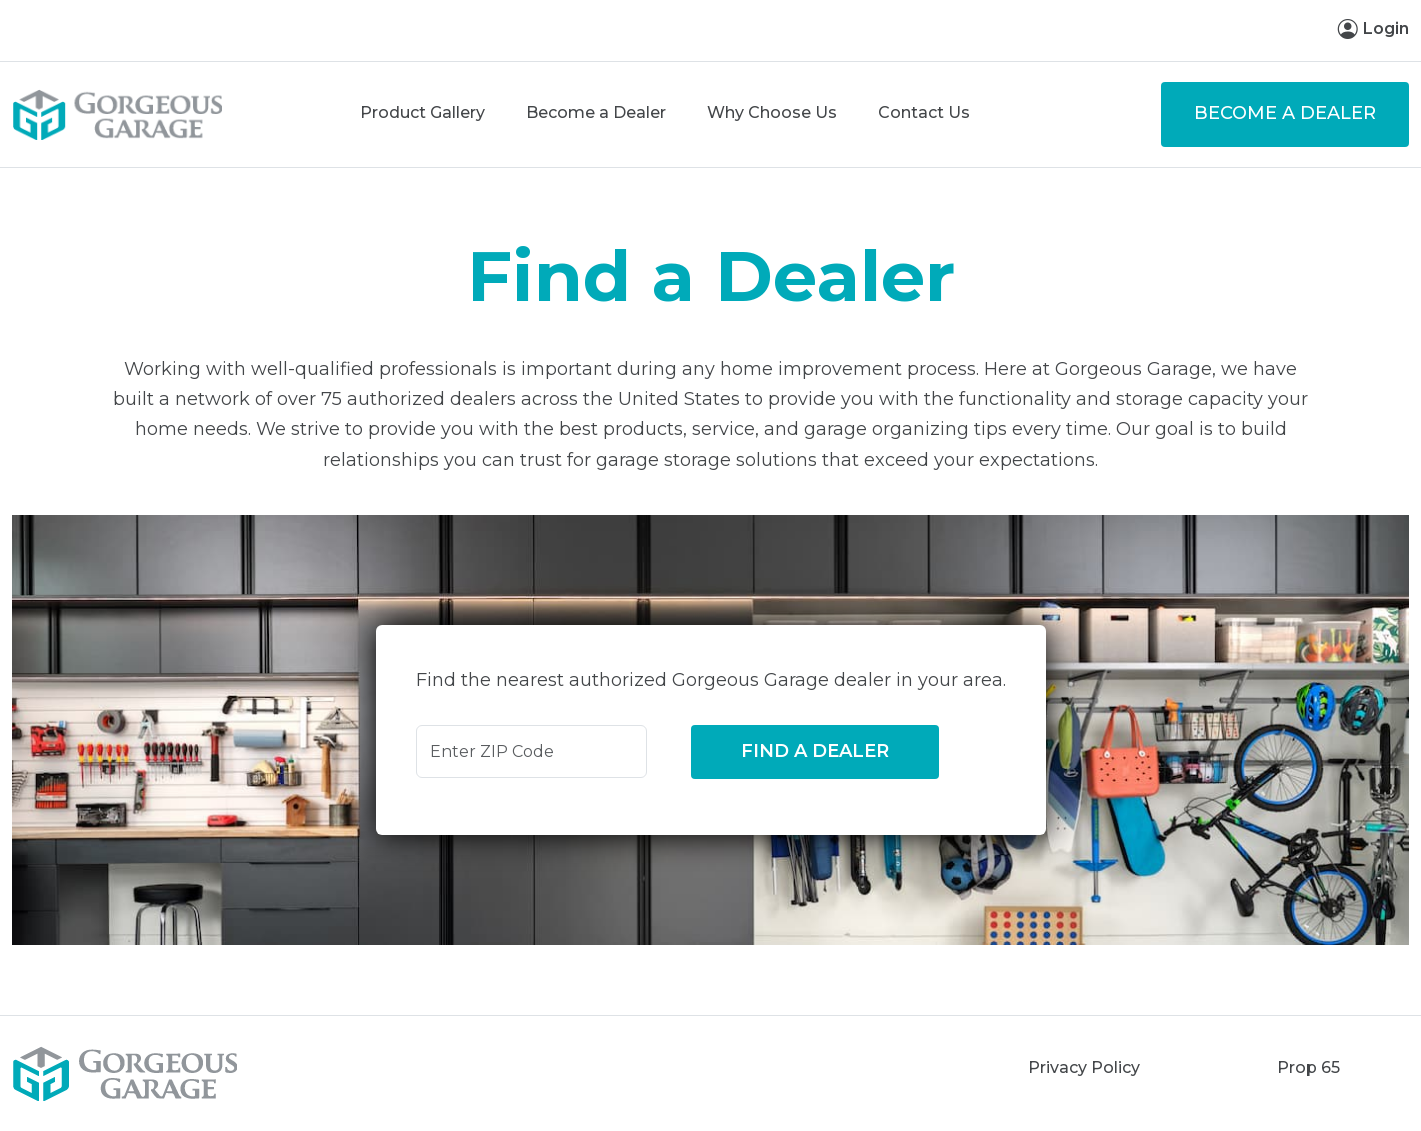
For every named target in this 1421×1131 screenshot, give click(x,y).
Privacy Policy (1084, 1067)
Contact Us (924, 112)
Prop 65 (1308, 1067)
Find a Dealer (815, 751)
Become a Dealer (596, 112)
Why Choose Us (772, 112)
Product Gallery (422, 112)
